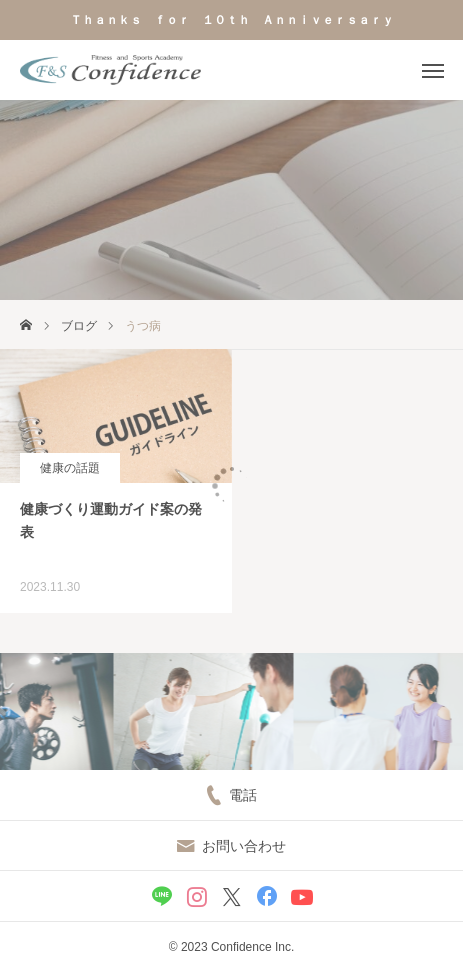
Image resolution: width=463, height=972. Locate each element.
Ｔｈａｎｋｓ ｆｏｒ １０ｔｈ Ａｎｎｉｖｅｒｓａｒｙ (232, 20)
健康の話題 (70, 468)
